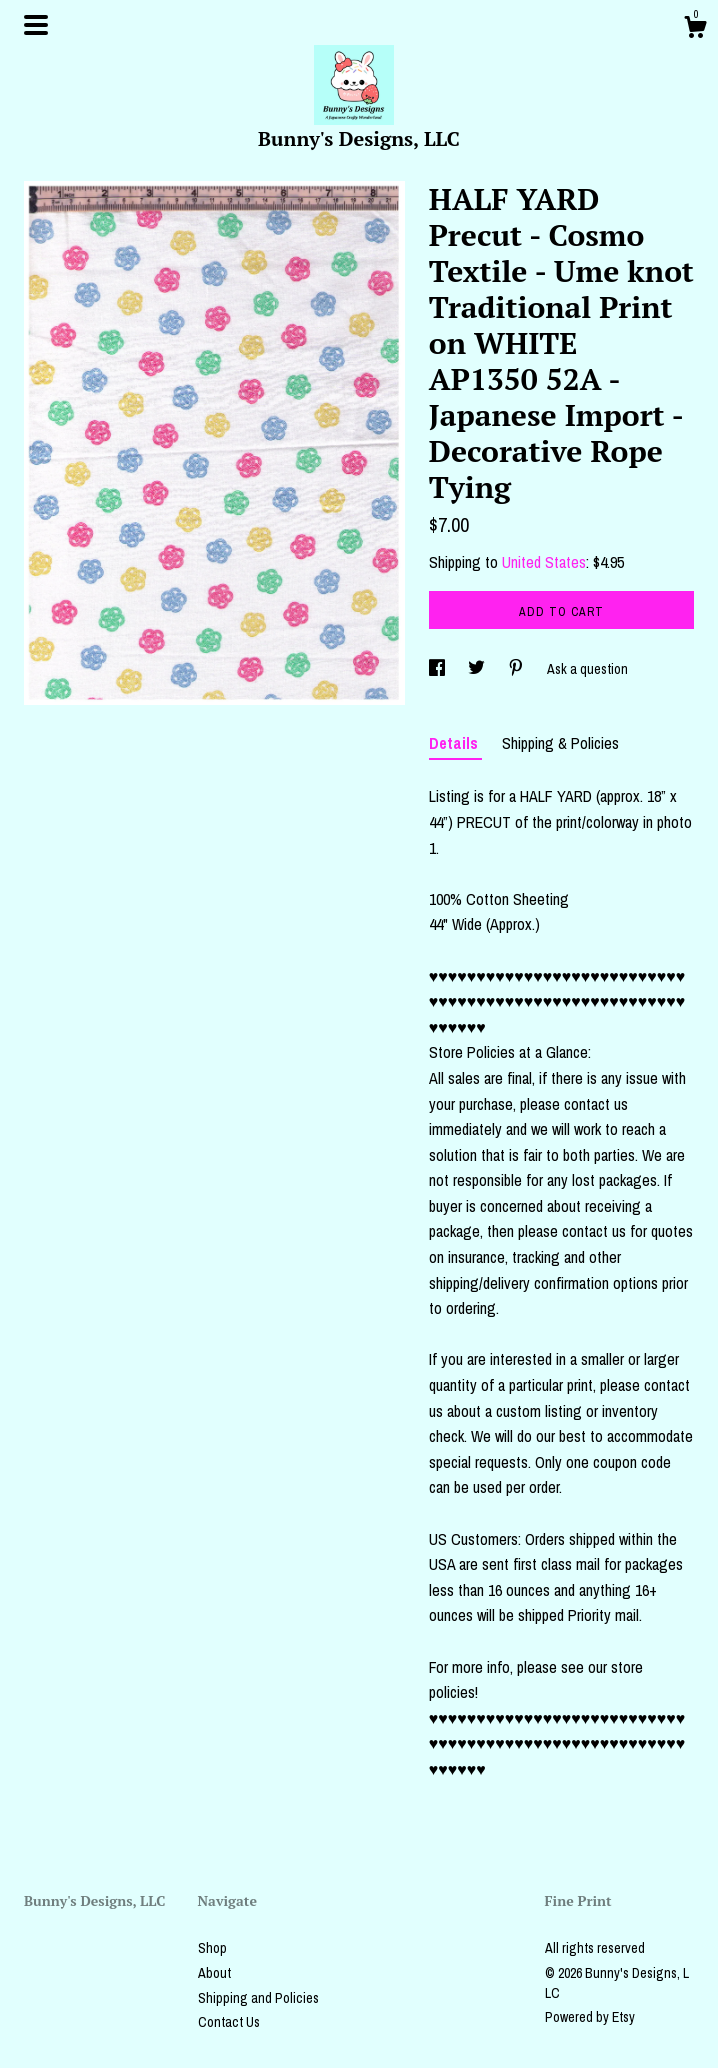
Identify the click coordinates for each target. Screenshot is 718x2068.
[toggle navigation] (36, 25)
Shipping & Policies (560, 743)
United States (544, 562)
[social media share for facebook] (438, 669)
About (214, 1973)
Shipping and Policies (258, 1998)
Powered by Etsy (590, 2017)
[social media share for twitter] (478, 669)
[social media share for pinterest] (517, 669)
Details (455, 743)
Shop (212, 1948)
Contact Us (229, 2022)
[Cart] (695, 30)
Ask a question (587, 669)
